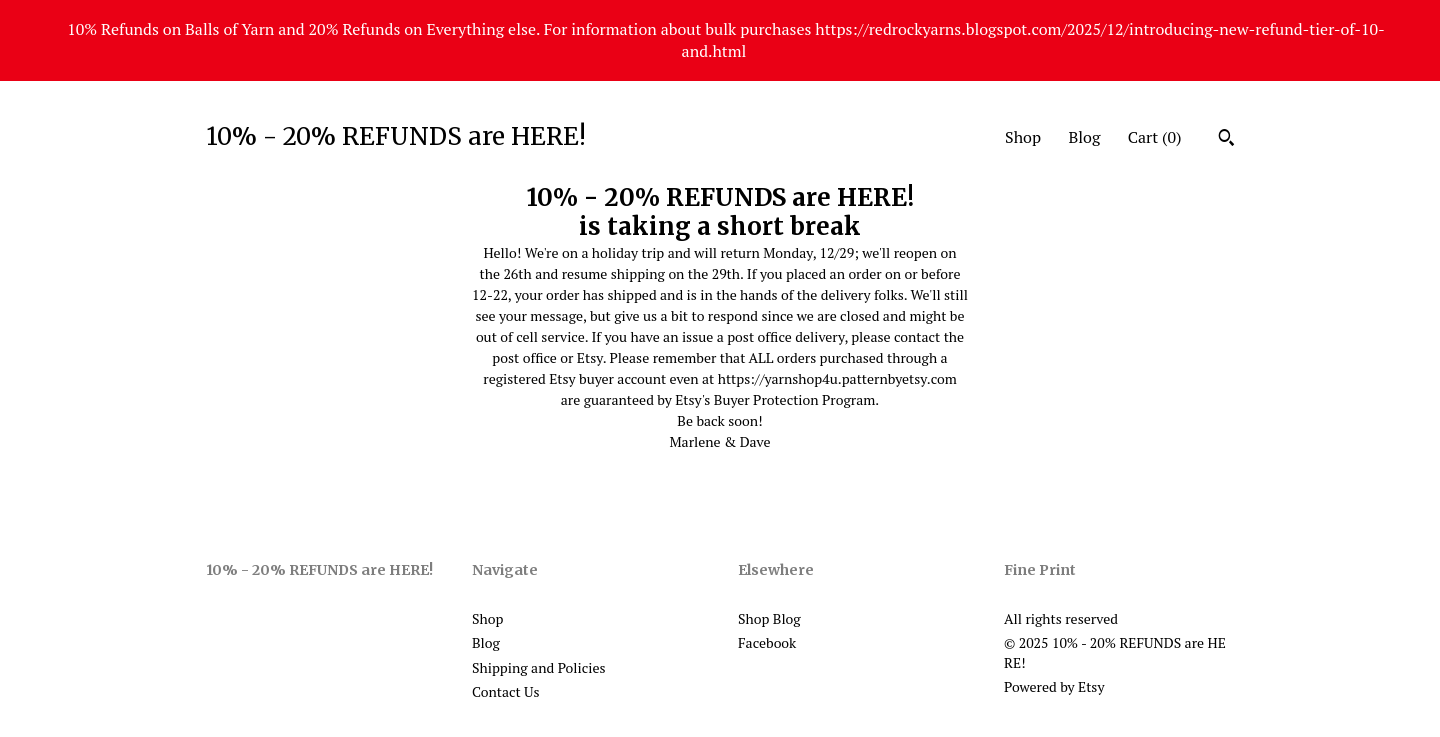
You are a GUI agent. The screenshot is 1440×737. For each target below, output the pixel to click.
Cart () (1155, 137)
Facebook (767, 642)
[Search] (1226, 140)
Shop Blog (769, 618)
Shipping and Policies (539, 667)
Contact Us (506, 691)
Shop (1023, 137)
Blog (1084, 137)
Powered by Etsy (1054, 686)
